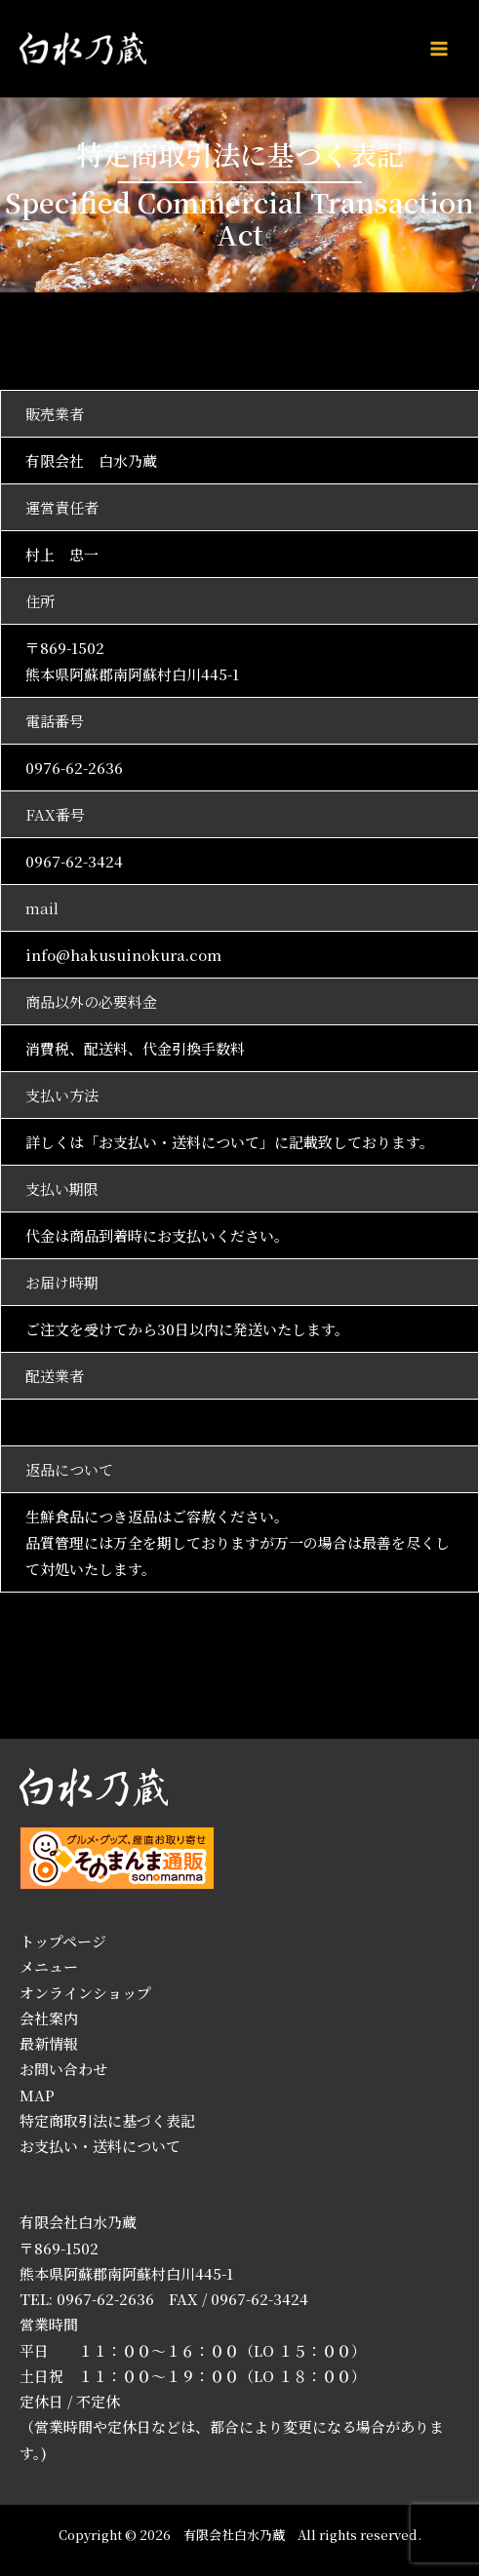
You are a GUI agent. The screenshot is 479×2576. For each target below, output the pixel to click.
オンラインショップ (85, 1992)
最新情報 (49, 2043)
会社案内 (49, 2018)
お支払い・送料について (179, 1142)
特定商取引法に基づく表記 (107, 2120)
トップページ (63, 1941)
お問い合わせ (63, 2068)
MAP (37, 2095)
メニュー (49, 1966)
